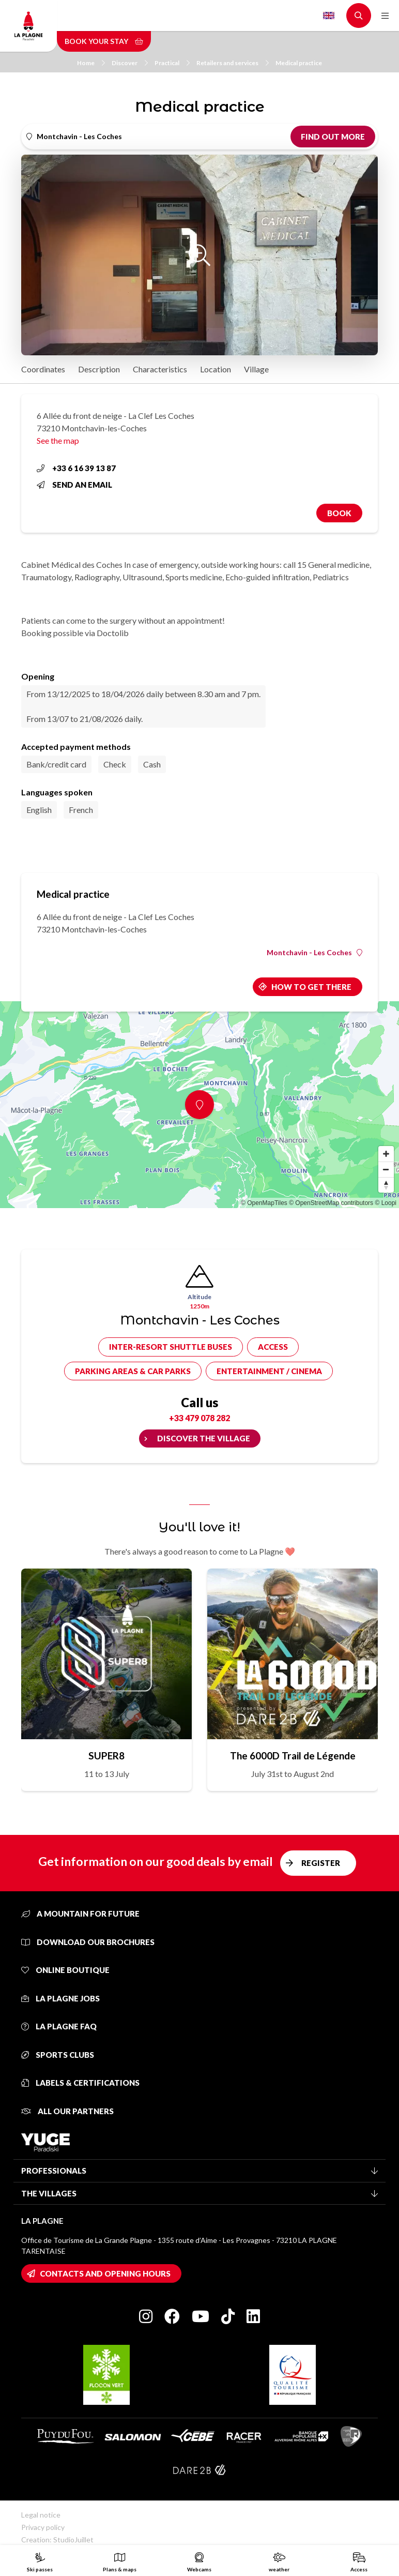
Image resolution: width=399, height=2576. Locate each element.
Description (99, 369)
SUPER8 (106, 1755)
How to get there (311, 986)
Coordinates (43, 369)
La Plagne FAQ (59, 2026)
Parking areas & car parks (133, 1371)
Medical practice (298, 63)
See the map (58, 440)
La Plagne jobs (60, 1998)
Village (256, 369)
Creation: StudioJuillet (57, 2539)
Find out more (333, 136)
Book (339, 513)
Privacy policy (43, 2527)
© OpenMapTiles (264, 1203)
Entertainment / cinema (269, 1371)
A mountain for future (80, 1913)
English (328, 15)
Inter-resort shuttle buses (170, 1346)
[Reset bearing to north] (386, 1185)
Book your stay (104, 41)
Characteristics (160, 369)
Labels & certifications (80, 2082)
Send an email (74, 484)
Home (91, 63)
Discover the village (203, 1438)
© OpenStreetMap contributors (331, 1203)
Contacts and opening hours (105, 2273)
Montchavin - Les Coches (314, 952)
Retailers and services (232, 63)
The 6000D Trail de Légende (293, 1755)
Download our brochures (88, 1942)
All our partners (67, 2111)
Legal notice (40, 2514)
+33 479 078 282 (199, 1418)
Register (320, 1862)
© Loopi (385, 1203)
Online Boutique (65, 1970)
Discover (130, 63)
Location (215, 369)
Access (273, 1346)
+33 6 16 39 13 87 (76, 468)
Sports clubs (57, 2054)
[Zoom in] (386, 1154)
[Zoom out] (386, 1169)
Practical (172, 63)
